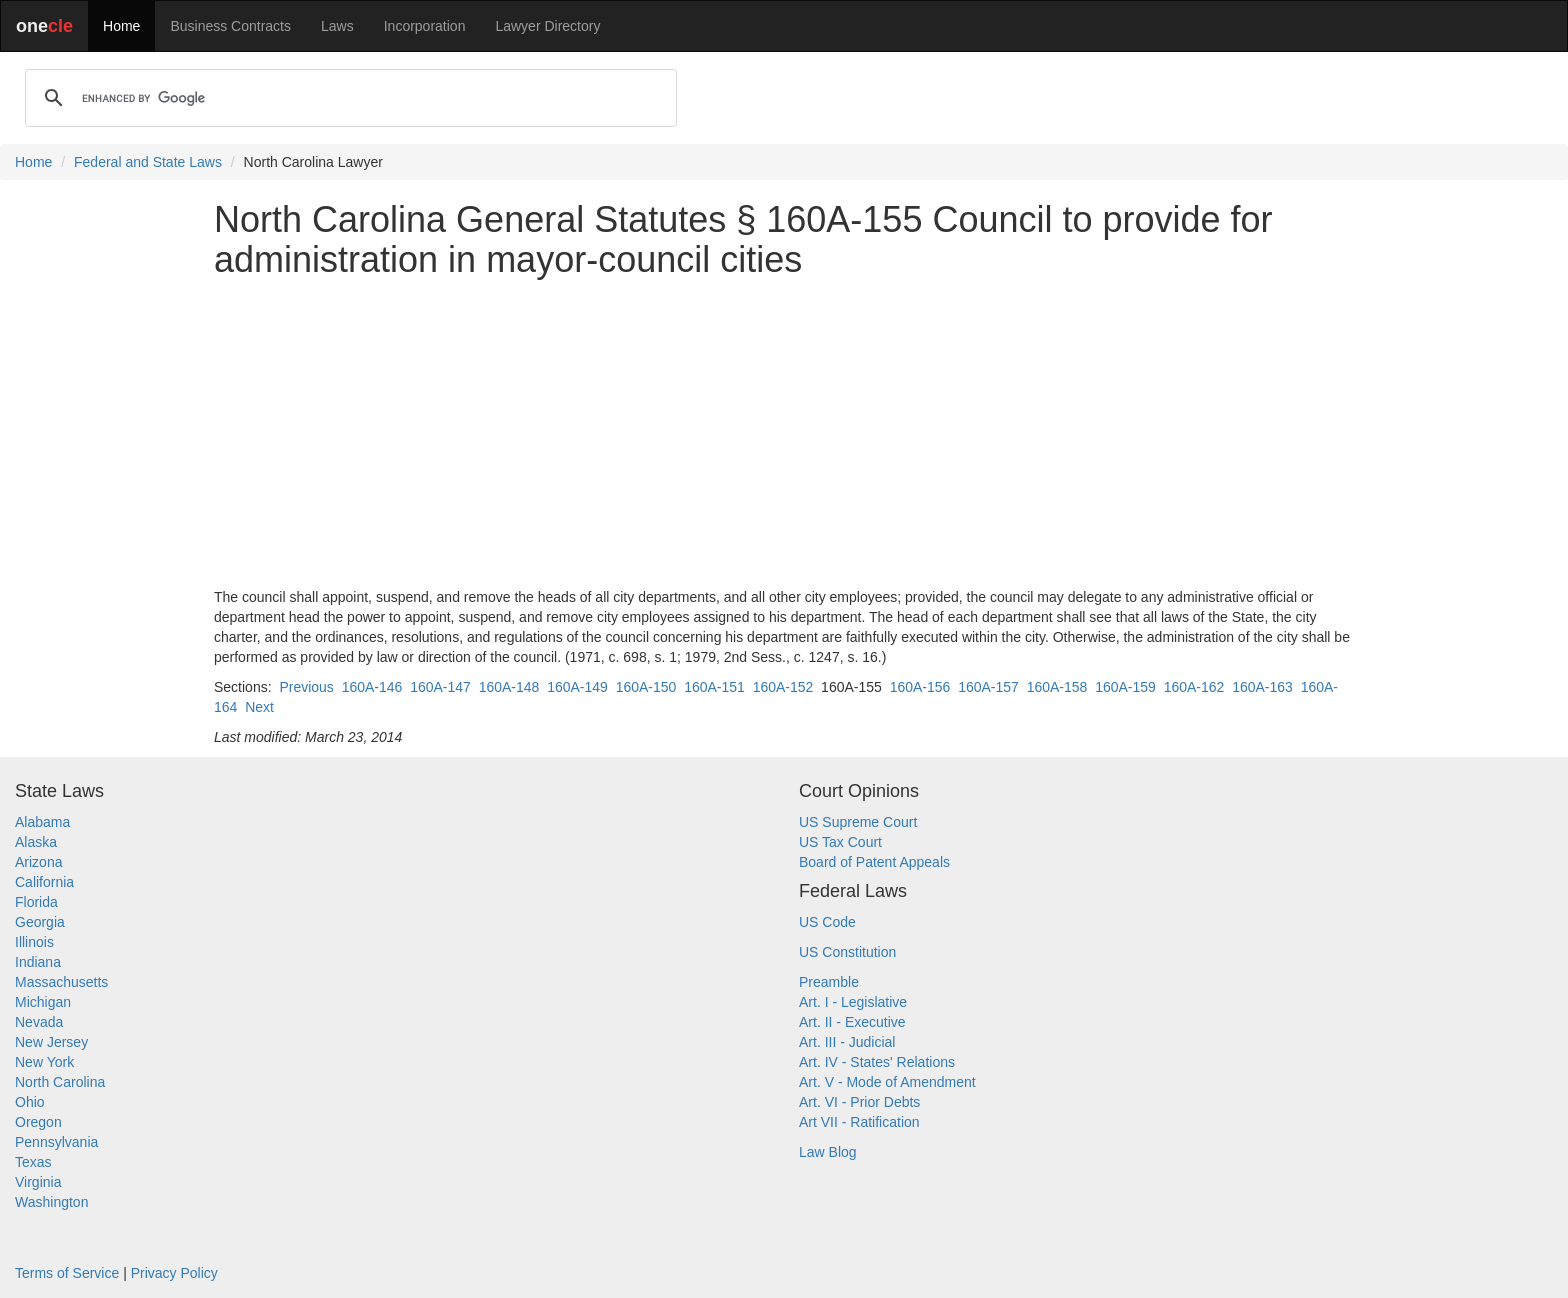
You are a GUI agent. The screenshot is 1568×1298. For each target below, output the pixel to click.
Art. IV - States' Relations (877, 1062)
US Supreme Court (858, 822)
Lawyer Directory (547, 26)
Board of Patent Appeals (874, 862)
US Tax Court (840, 842)
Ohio (30, 1102)
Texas (33, 1162)
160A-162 (1194, 687)
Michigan (43, 1002)
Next (259, 707)
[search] (348, 98)
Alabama (42, 822)
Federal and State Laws (148, 162)
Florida (36, 902)
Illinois (34, 942)
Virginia (38, 1182)
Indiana (38, 962)
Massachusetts (61, 982)
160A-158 (1057, 687)
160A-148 (509, 687)
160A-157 (988, 687)
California (44, 882)
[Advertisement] (784, 433)
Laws (337, 26)
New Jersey (51, 1042)
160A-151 (714, 687)
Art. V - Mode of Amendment (887, 1082)
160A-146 (372, 687)
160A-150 (646, 687)
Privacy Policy (174, 1273)
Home (121, 26)
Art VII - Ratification (859, 1122)
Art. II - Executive (852, 1022)
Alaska (36, 842)
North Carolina (60, 1082)
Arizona (38, 862)
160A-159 (1125, 687)
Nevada (39, 1022)
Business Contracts (230, 26)
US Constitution (847, 952)
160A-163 (1262, 687)
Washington (51, 1202)
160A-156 (920, 687)
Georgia (40, 922)
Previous (306, 687)
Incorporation (425, 26)
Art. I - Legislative (853, 1002)
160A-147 (440, 687)
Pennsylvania (56, 1142)
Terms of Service (67, 1273)
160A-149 (577, 687)
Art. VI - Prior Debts (859, 1102)
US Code (827, 922)
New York (44, 1062)
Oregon (38, 1122)
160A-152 (783, 687)
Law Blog (828, 1152)
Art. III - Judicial (847, 1042)
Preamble (829, 982)
